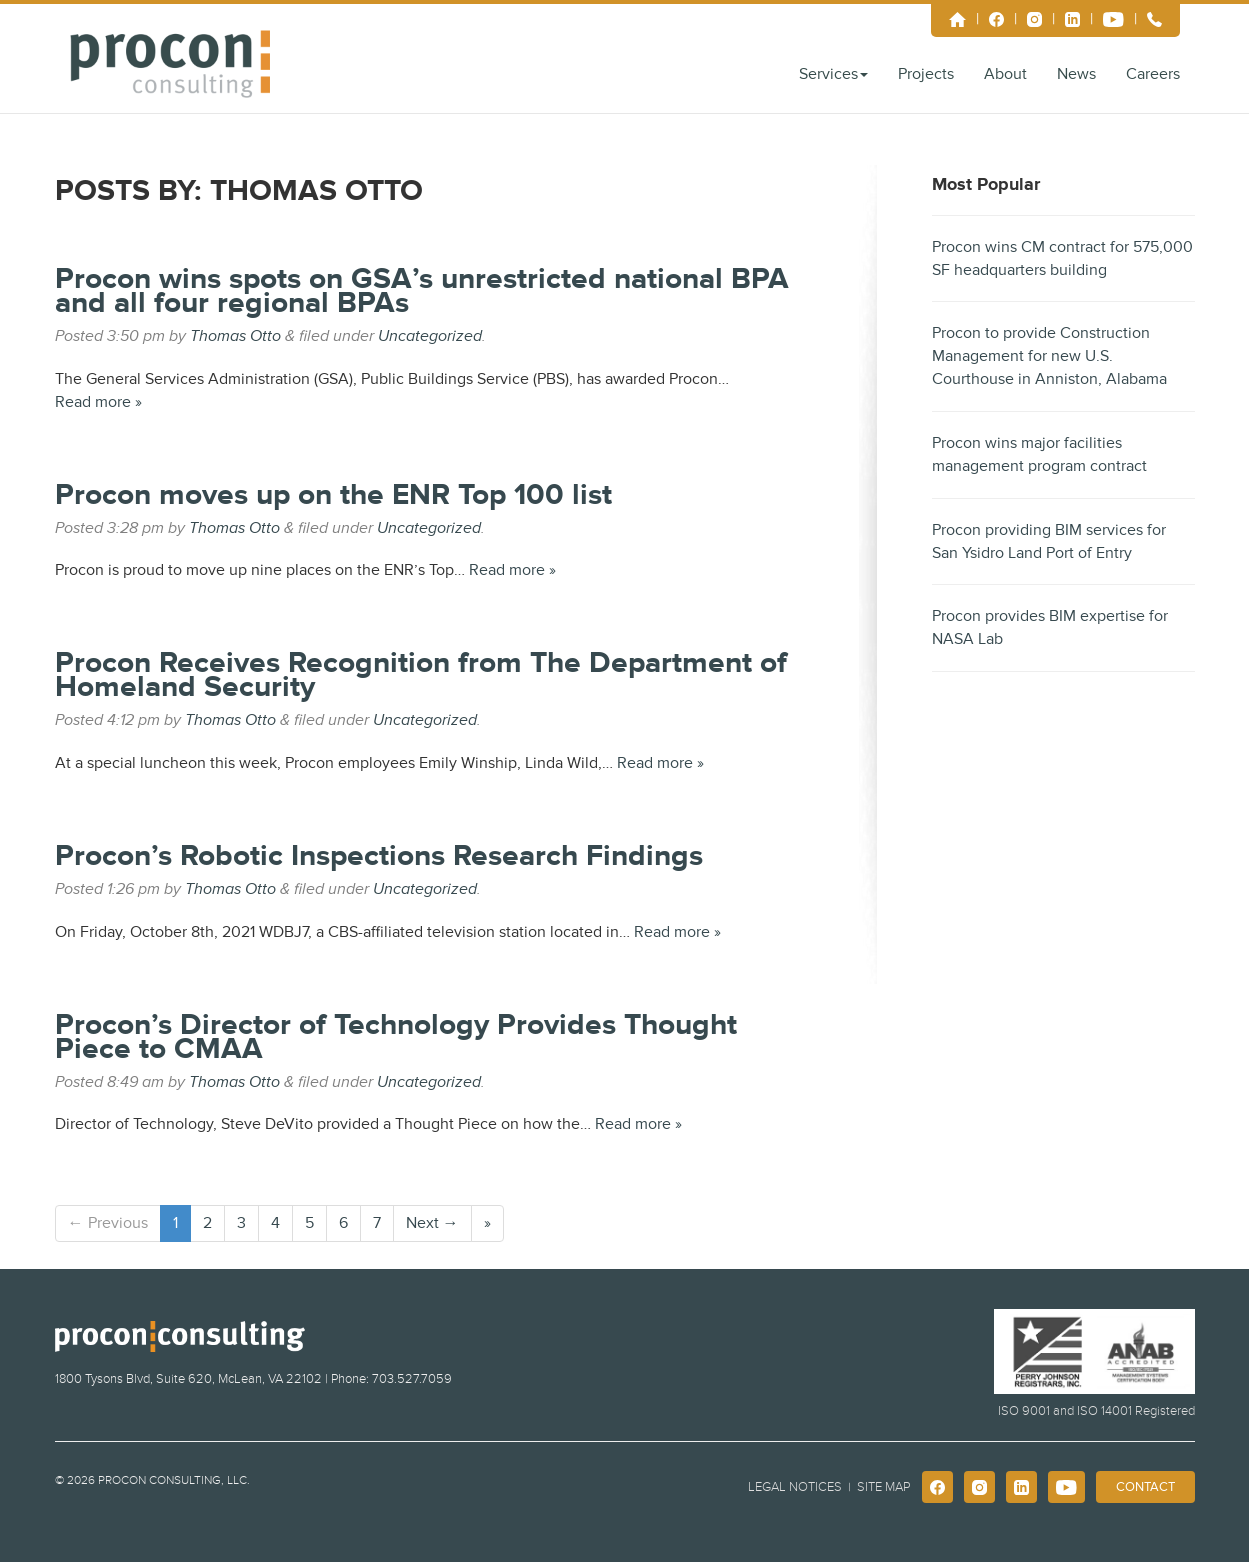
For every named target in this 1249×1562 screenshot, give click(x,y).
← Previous (108, 1223)
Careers (1153, 74)
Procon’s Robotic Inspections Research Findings (379, 856)
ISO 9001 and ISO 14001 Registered (1096, 1411)
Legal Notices (795, 1487)
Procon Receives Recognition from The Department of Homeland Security (421, 675)
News (1076, 74)
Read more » (98, 402)
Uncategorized (430, 336)
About (1005, 74)
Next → (432, 1223)
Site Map (883, 1487)
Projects (926, 74)
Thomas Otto (235, 336)
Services (833, 74)
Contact (1145, 1487)
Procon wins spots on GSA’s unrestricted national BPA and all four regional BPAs (422, 291)
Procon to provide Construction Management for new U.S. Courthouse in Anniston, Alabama (1049, 356)
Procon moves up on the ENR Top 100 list (333, 495)
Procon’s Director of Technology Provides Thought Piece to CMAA (396, 1037)
